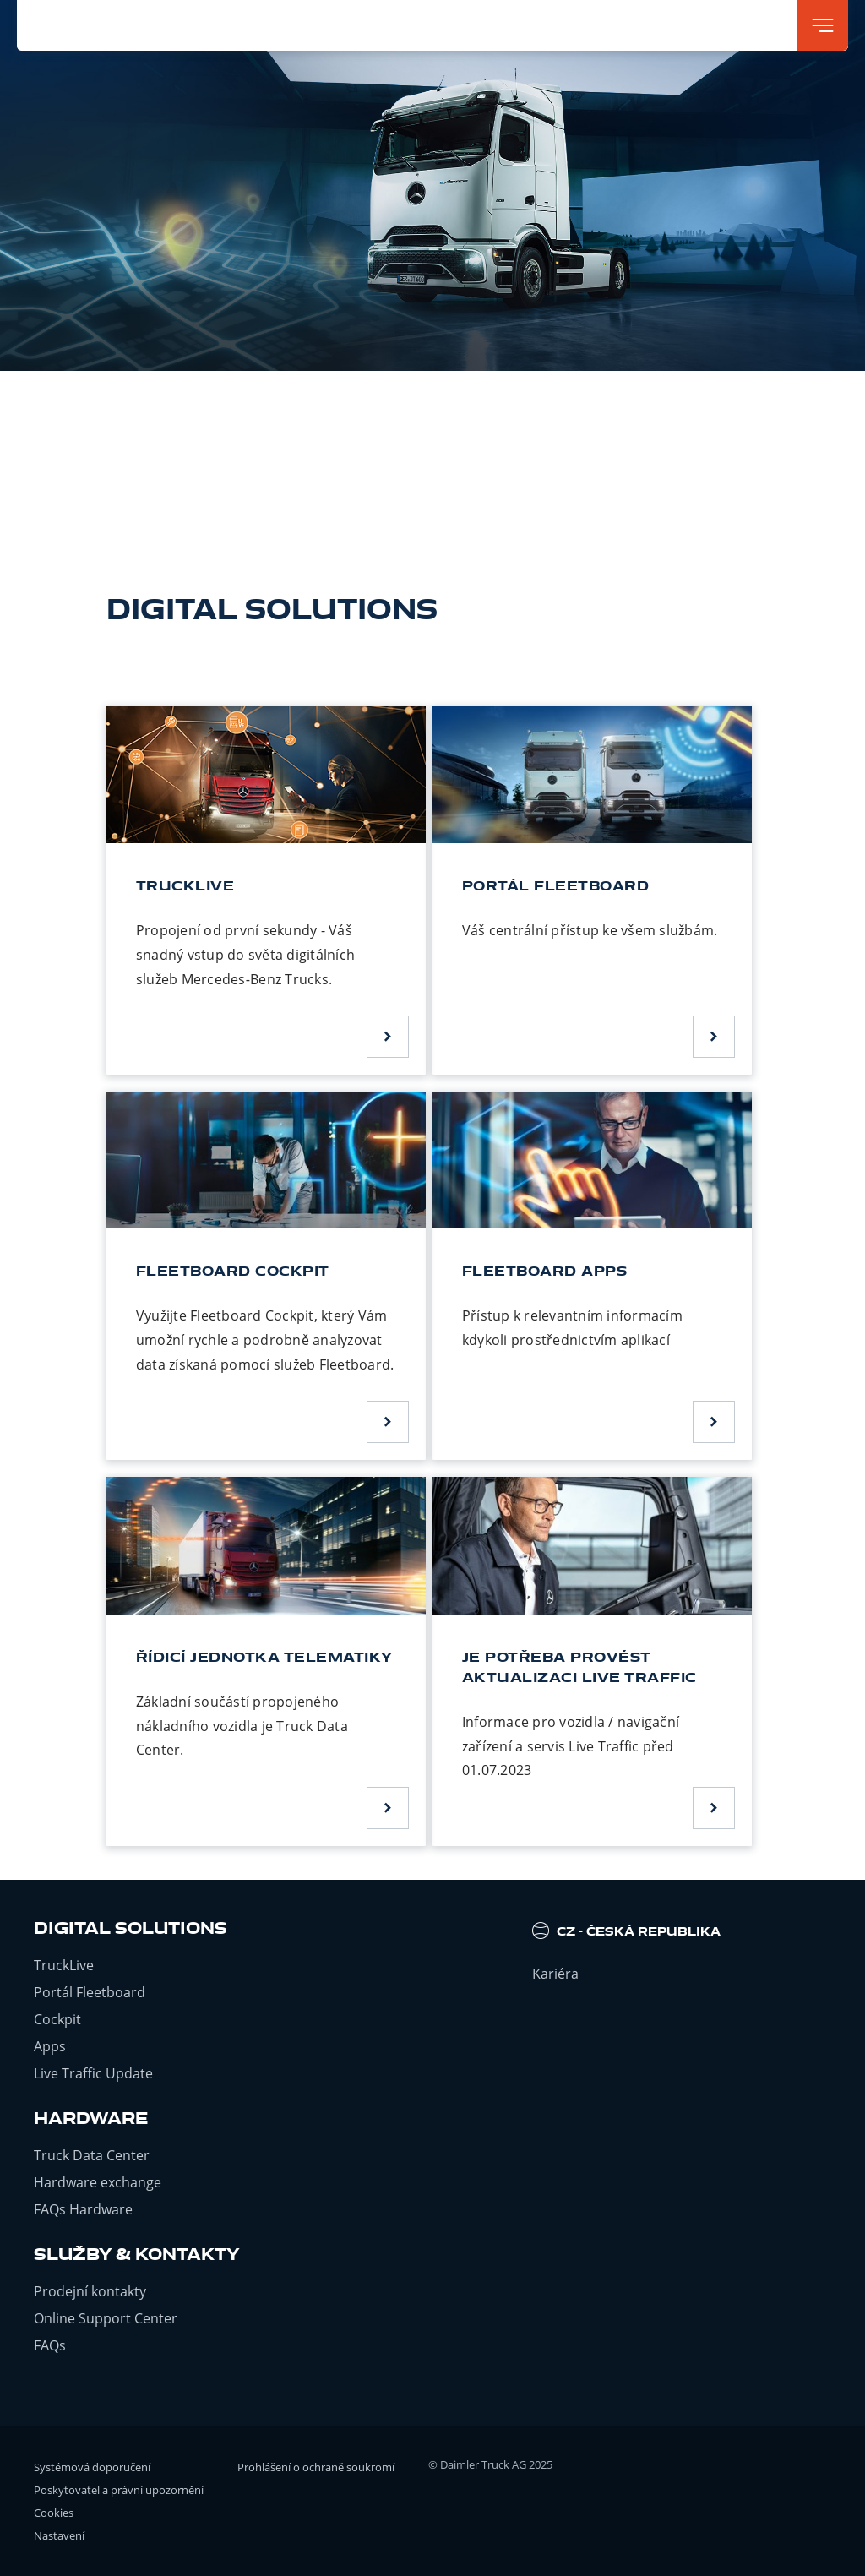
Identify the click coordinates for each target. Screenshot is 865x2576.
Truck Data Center (92, 2155)
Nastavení (59, 2535)
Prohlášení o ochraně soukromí (315, 2467)
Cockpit (57, 2019)
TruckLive (64, 1965)
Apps (50, 2046)
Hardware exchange (97, 2182)
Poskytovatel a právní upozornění (119, 2489)
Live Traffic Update (93, 2073)
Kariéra (555, 1973)
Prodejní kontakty (90, 2291)
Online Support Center (105, 2318)
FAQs (50, 2345)
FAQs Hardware (83, 2209)
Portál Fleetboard (89, 1992)
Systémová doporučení (92, 2467)
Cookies (53, 2512)
